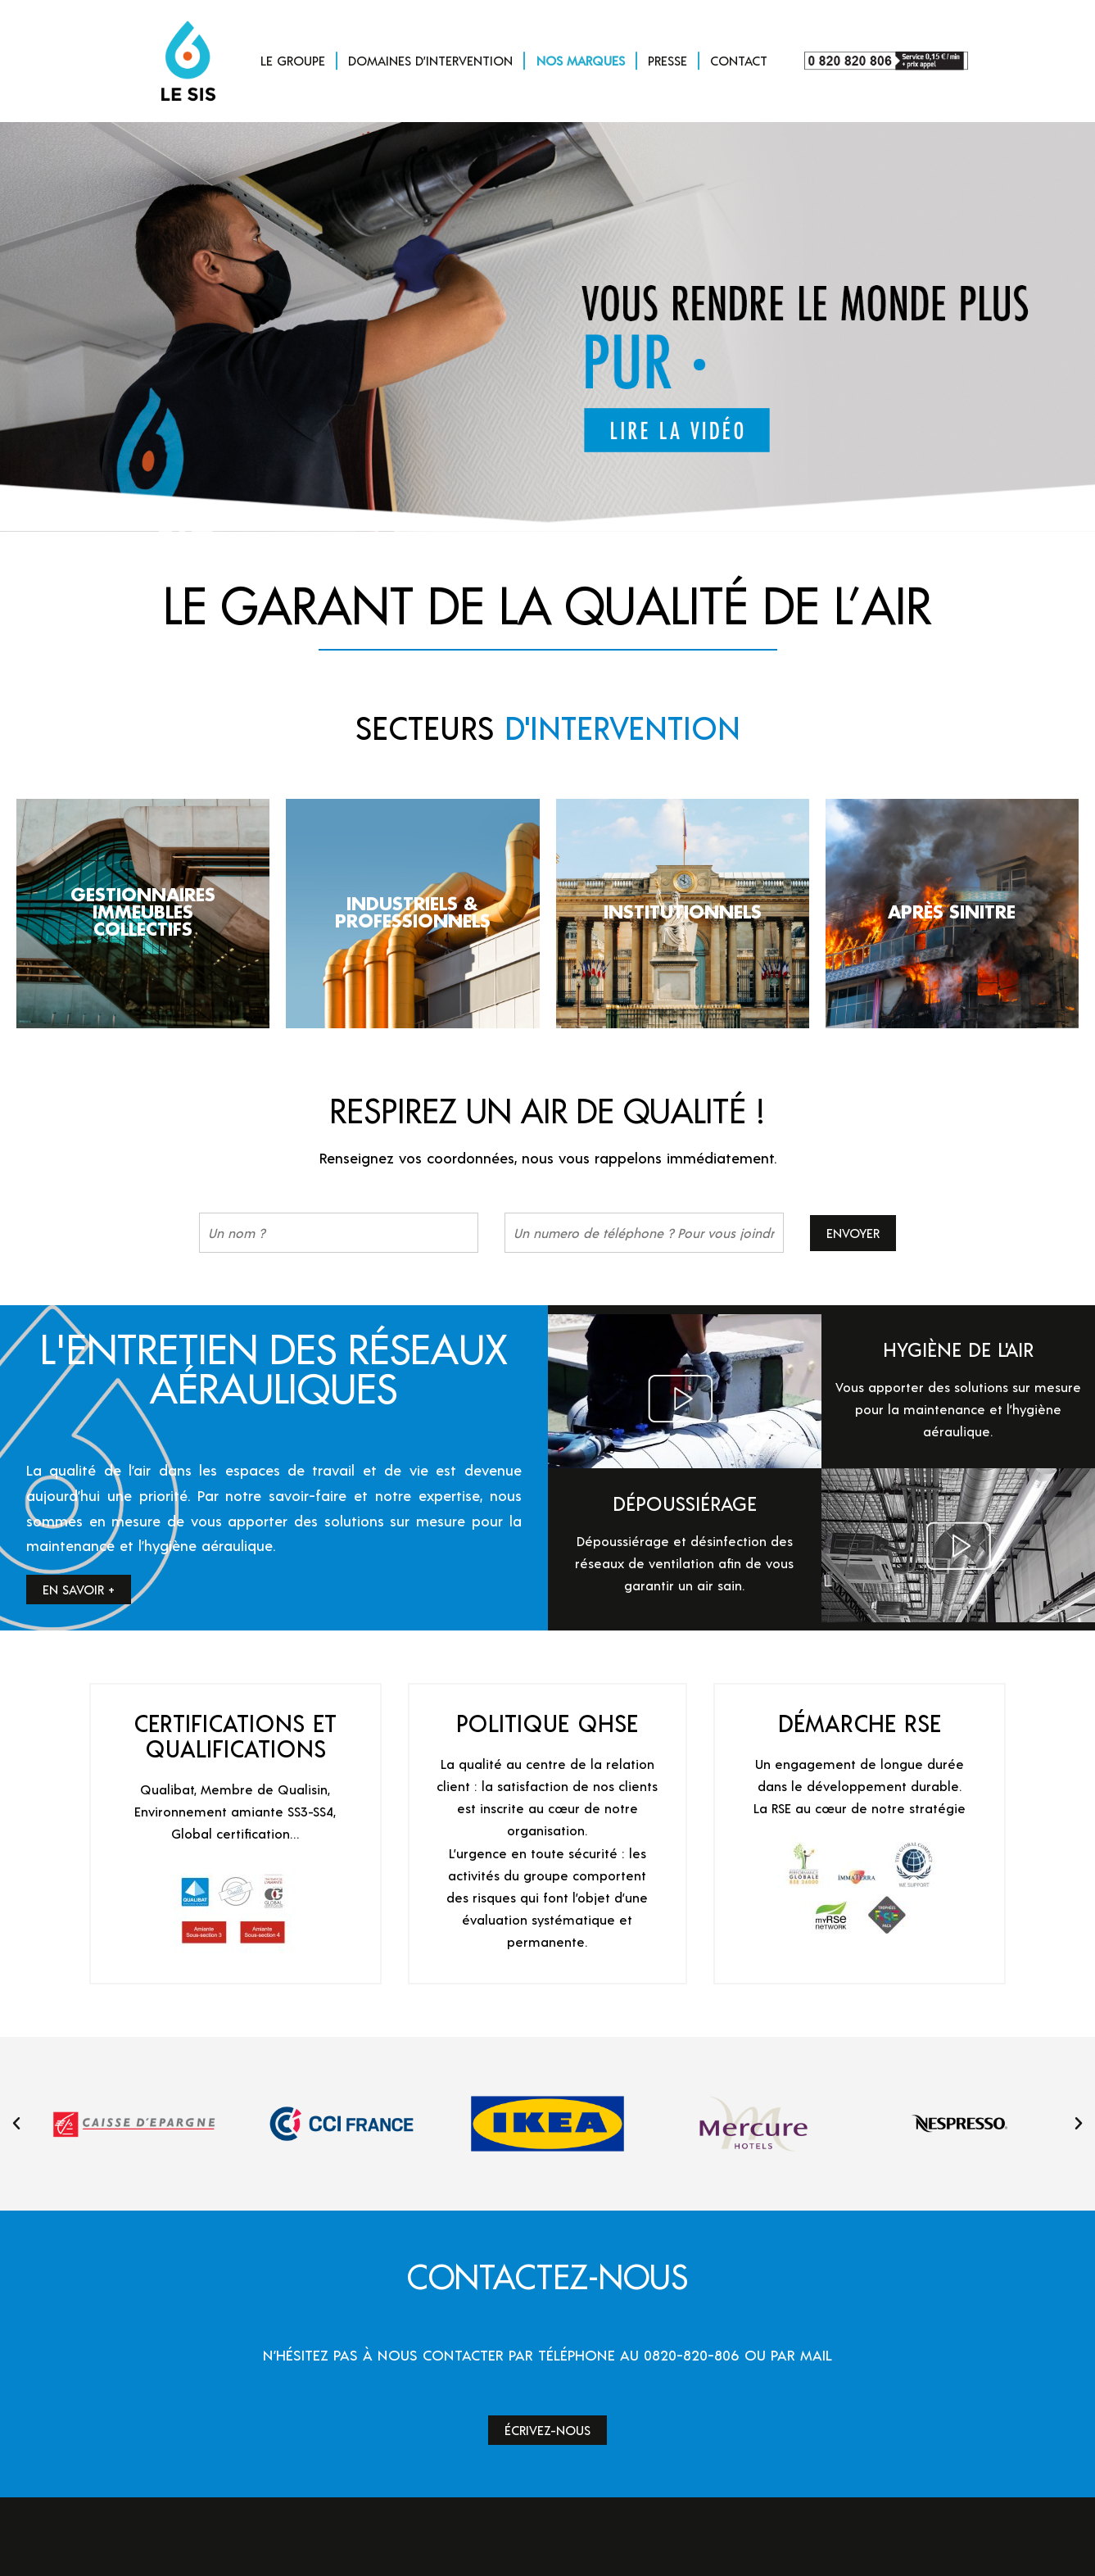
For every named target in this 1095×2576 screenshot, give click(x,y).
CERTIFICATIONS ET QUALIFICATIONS (235, 1735)
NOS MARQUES (580, 60)
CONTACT (738, 60)
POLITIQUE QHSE (547, 1722)
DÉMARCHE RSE (859, 1722)
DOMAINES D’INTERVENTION (430, 60)
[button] (16, 2124)
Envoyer (853, 1232)
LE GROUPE (292, 60)
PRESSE (667, 60)
